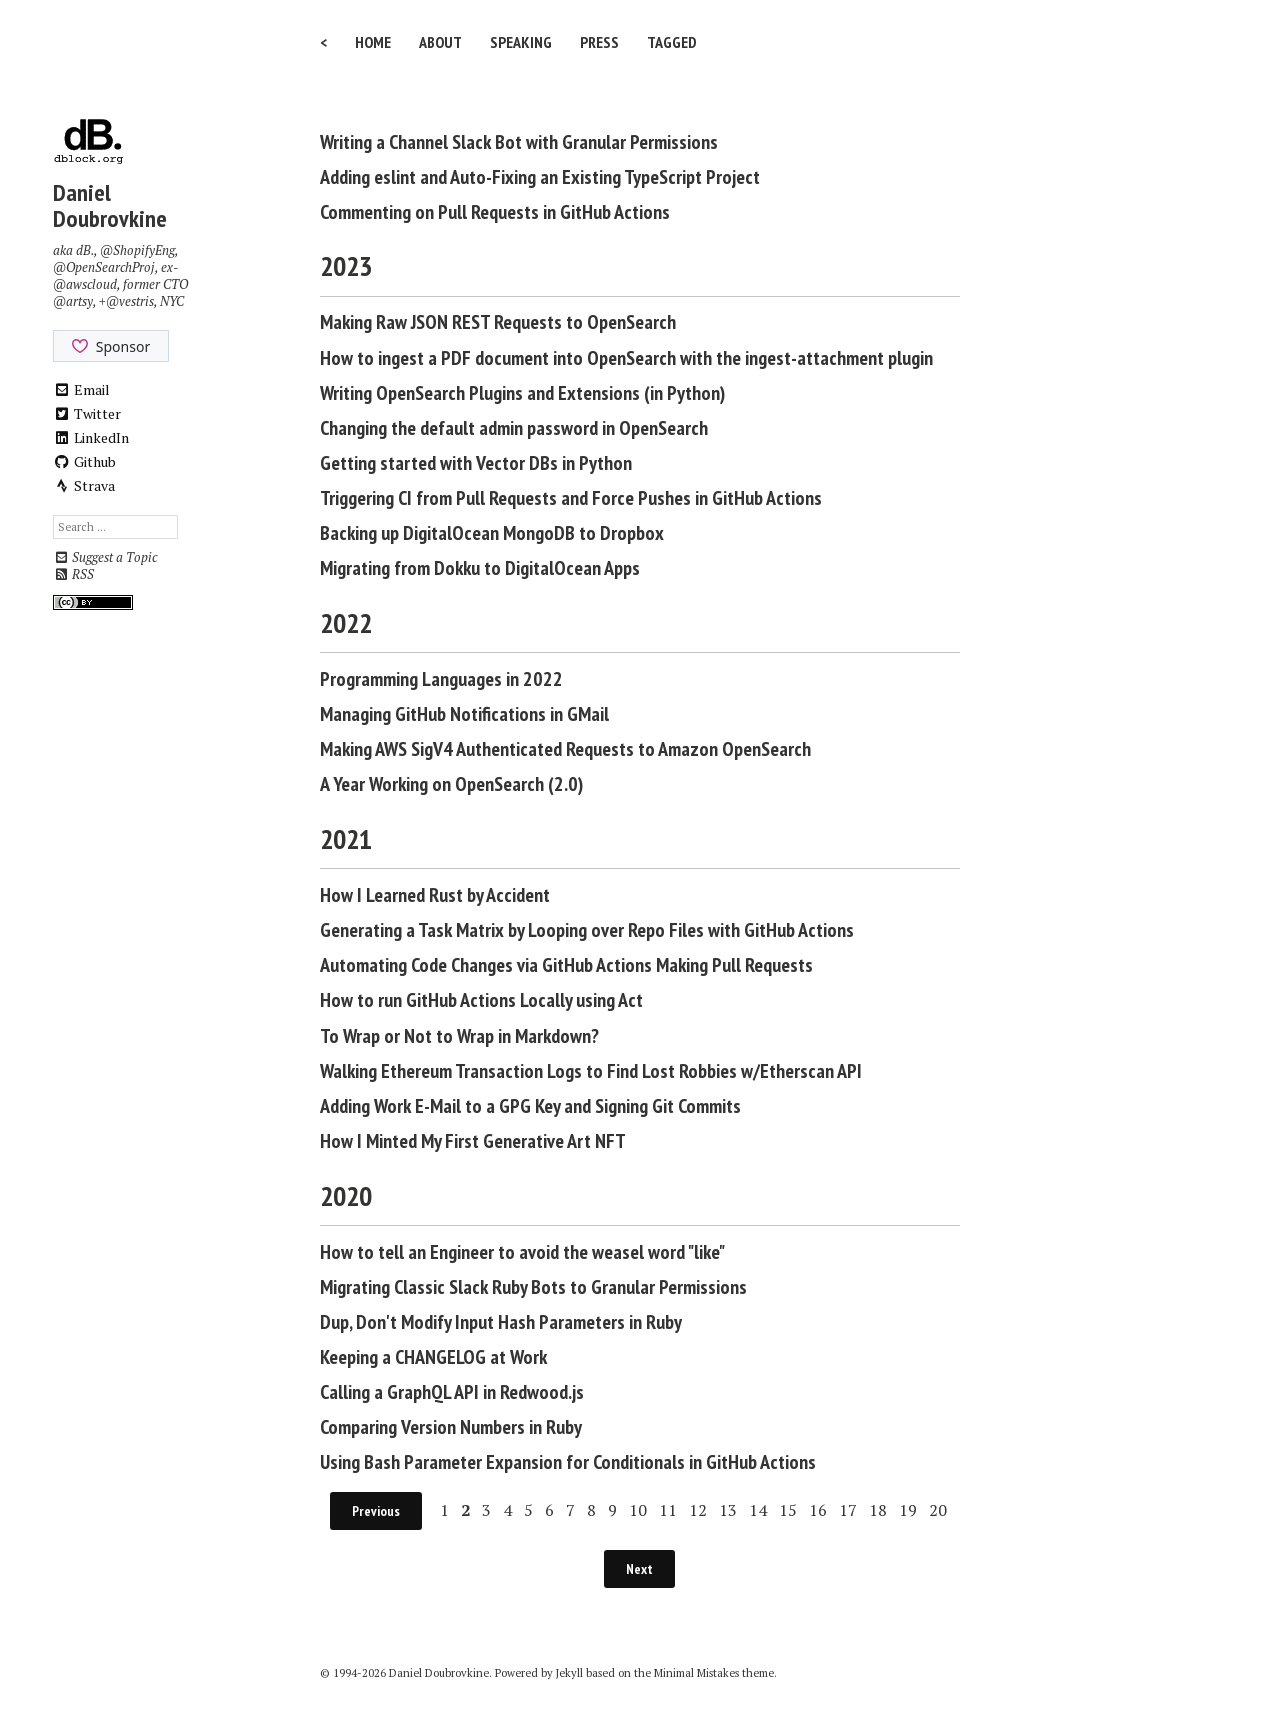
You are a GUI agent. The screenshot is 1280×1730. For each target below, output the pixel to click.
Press (599, 42)
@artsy (73, 301)
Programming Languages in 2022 (441, 679)
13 (728, 1510)
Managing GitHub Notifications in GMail (464, 714)
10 (638, 1510)
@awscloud (85, 284)
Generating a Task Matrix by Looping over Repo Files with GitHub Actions (587, 930)
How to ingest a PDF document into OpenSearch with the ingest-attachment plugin (626, 358)
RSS (73, 574)
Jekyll (569, 1673)
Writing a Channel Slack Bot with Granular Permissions (519, 142)
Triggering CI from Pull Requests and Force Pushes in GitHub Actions (571, 498)
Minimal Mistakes (696, 1673)
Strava (84, 485)
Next (639, 1569)
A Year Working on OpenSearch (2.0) (451, 784)
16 (818, 1510)
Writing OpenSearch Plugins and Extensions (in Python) (522, 393)
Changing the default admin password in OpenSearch (514, 428)
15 (788, 1510)
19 (908, 1510)
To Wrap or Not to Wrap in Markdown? (459, 1036)
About (440, 42)
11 (668, 1510)
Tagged (672, 42)
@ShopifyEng (137, 250)
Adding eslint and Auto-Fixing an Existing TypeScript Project (540, 177)
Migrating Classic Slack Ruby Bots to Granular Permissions (533, 1287)
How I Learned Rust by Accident (435, 895)
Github (84, 461)
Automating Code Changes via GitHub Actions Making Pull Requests (566, 965)
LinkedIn (91, 437)
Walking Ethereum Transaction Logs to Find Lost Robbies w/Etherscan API (591, 1071)
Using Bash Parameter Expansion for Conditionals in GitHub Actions (568, 1462)
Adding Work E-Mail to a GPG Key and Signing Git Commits (530, 1106)
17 (848, 1510)
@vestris (130, 301)
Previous (376, 1511)
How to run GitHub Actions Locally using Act (481, 1000)
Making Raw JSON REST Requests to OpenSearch (498, 322)
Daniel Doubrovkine (110, 205)
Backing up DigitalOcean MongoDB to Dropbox (492, 533)
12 (698, 1510)
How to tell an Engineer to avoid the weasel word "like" (522, 1252)
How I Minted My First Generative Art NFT (473, 1141)
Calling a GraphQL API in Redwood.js (452, 1392)
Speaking (521, 42)
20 (938, 1510)
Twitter (87, 413)
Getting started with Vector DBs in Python (476, 463)
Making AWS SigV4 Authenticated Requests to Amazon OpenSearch (565, 749)
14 (758, 1510)
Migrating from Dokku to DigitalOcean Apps (480, 568)
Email (81, 389)
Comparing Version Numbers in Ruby (451, 1427)
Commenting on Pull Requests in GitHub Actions (495, 212)
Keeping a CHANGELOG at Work (433, 1357)
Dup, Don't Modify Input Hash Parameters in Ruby (501, 1322)
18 (878, 1510)
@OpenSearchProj (104, 267)
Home (373, 42)
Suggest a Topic (105, 557)
